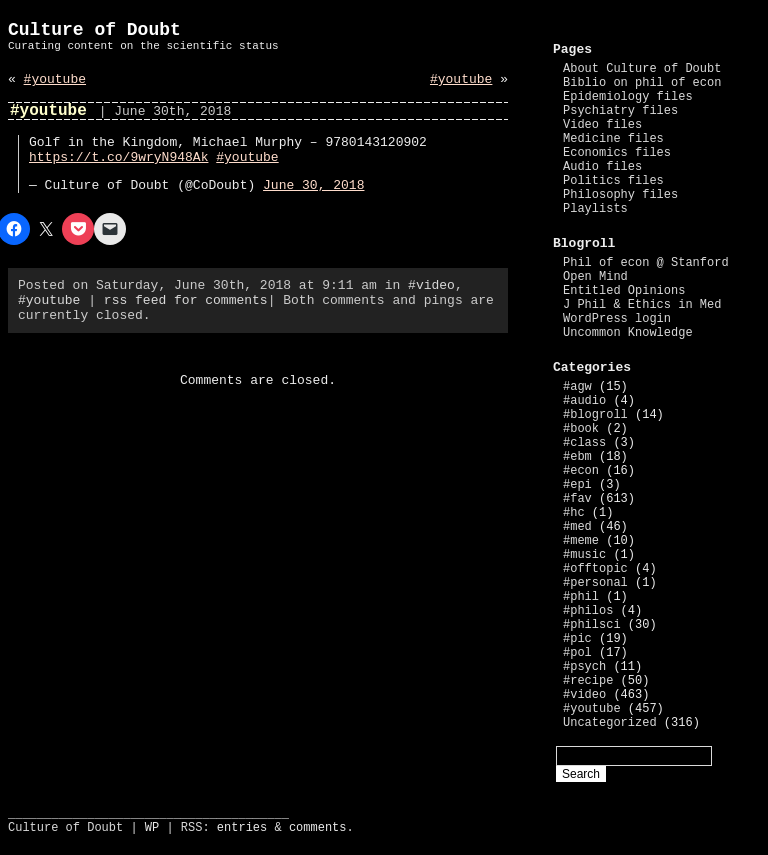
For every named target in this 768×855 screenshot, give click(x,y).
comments (318, 828)
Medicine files (613, 139)
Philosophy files (620, 195)
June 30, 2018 (313, 185)
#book (581, 429)
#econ (581, 471)
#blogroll (595, 415)
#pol (577, 653)
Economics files (617, 153)
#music (584, 555)
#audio (584, 401)
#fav (577, 499)
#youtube (55, 79)
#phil (581, 597)
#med (577, 527)
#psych (584, 667)
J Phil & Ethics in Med (642, 305)
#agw (577, 387)
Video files (602, 125)
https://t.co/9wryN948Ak (118, 157)
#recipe (588, 681)
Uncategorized (610, 723)
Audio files (602, 167)
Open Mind (595, 277)
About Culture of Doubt (642, 69)
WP (152, 828)
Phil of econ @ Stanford (646, 263)
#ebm (577, 457)
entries (242, 828)
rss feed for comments (186, 300)
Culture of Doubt (94, 30)
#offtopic (595, 569)
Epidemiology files (628, 97)
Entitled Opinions (624, 291)
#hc (574, 513)
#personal (595, 583)
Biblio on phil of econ (642, 83)
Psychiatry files (620, 111)
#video (431, 285)
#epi (577, 485)
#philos (588, 611)
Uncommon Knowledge (628, 333)
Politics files (613, 181)
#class (584, 443)
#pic (577, 639)
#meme (581, 541)
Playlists (595, 209)
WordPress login (617, 319)
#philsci (592, 625)
